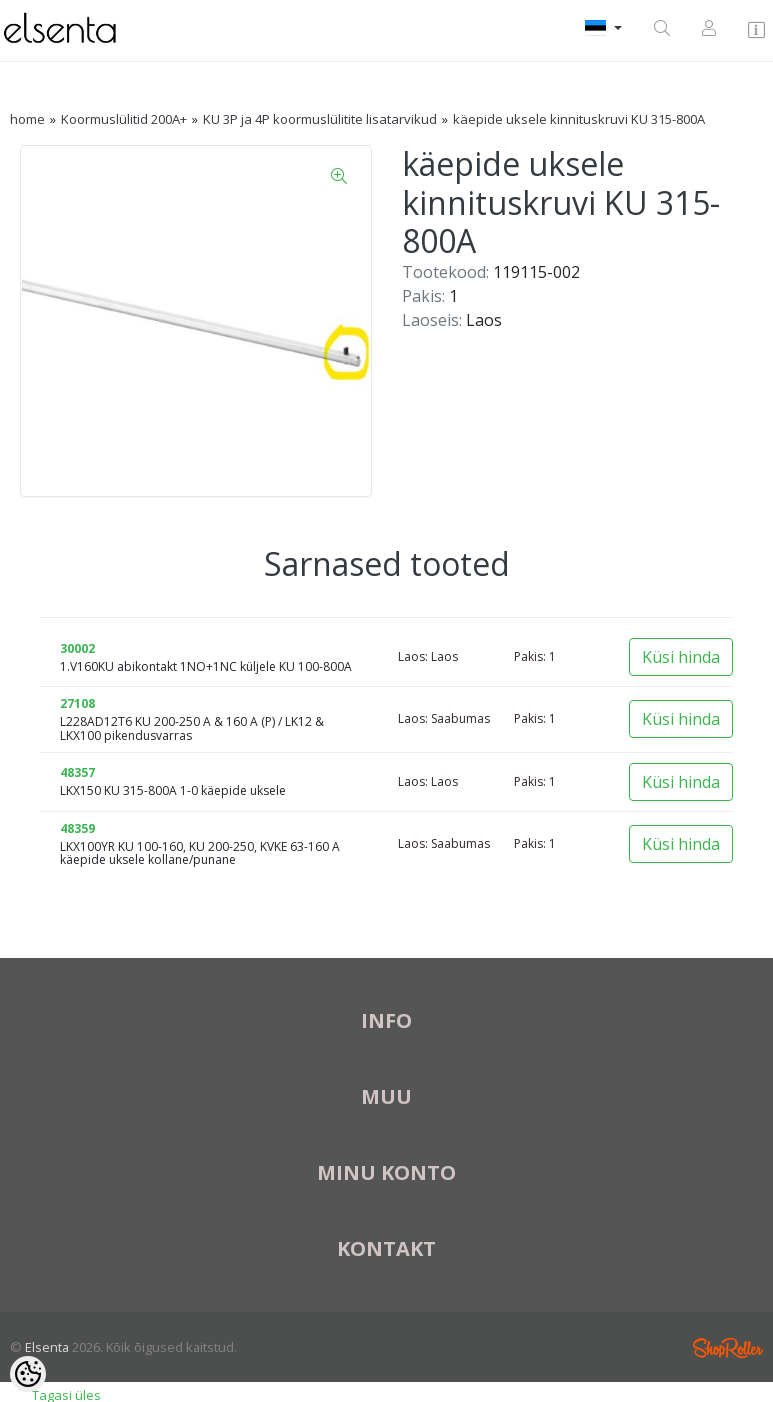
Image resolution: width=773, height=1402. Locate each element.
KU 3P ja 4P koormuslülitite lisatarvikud (320, 119)
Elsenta (47, 1347)
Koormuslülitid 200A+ (124, 119)
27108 (77, 703)
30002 (77, 648)
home (27, 119)
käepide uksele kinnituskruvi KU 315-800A (579, 119)
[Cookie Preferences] (28, 1374)
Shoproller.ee (728, 1348)
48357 (77, 772)
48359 (77, 828)
